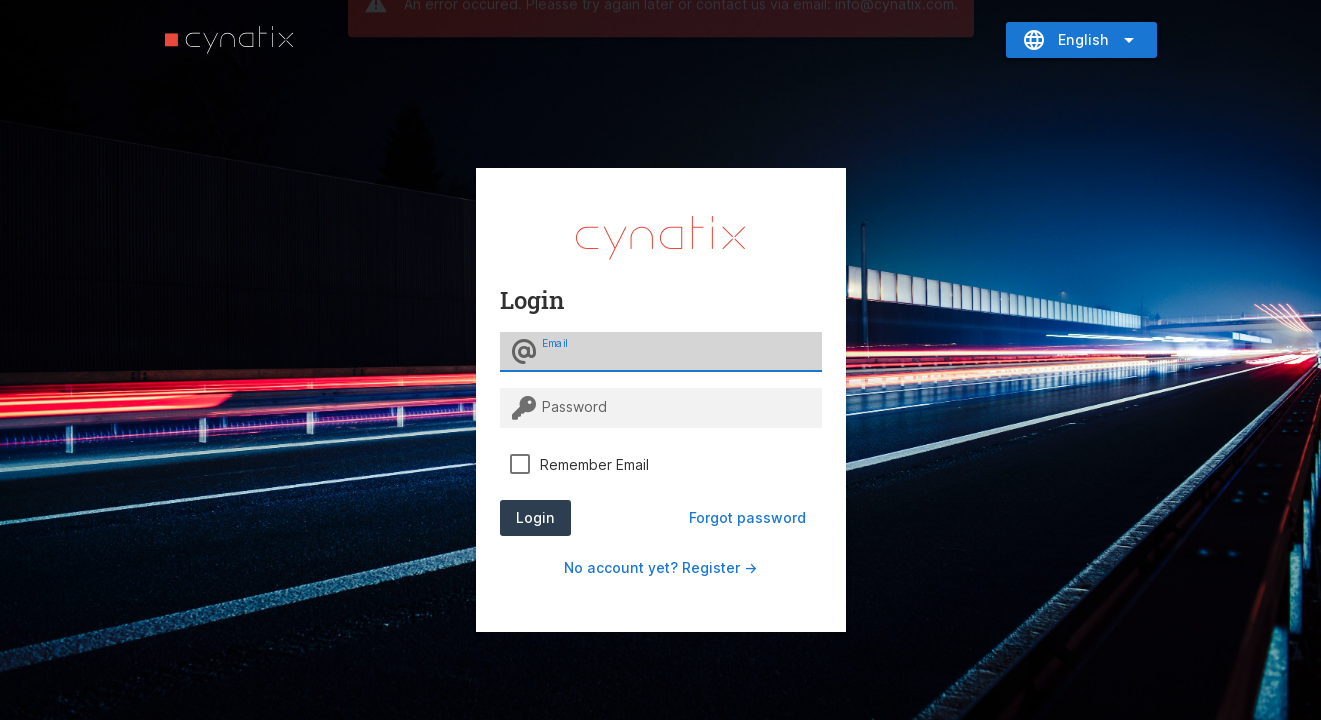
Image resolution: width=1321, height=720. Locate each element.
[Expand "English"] (1081, 40)
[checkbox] (661, 464)
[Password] (676, 408)
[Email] (676, 352)
